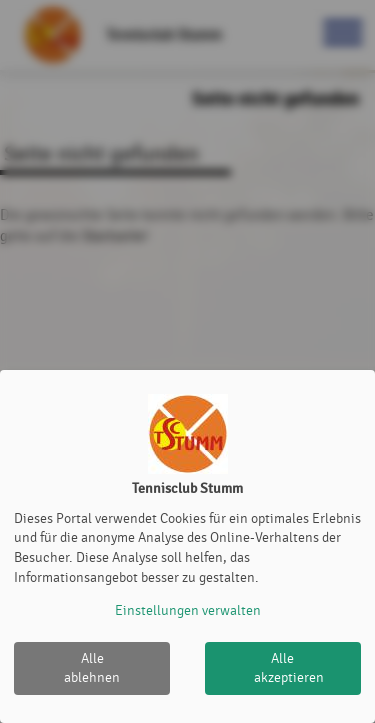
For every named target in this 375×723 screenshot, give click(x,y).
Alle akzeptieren (289, 668)
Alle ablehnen (92, 668)
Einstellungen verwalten (188, 610)
